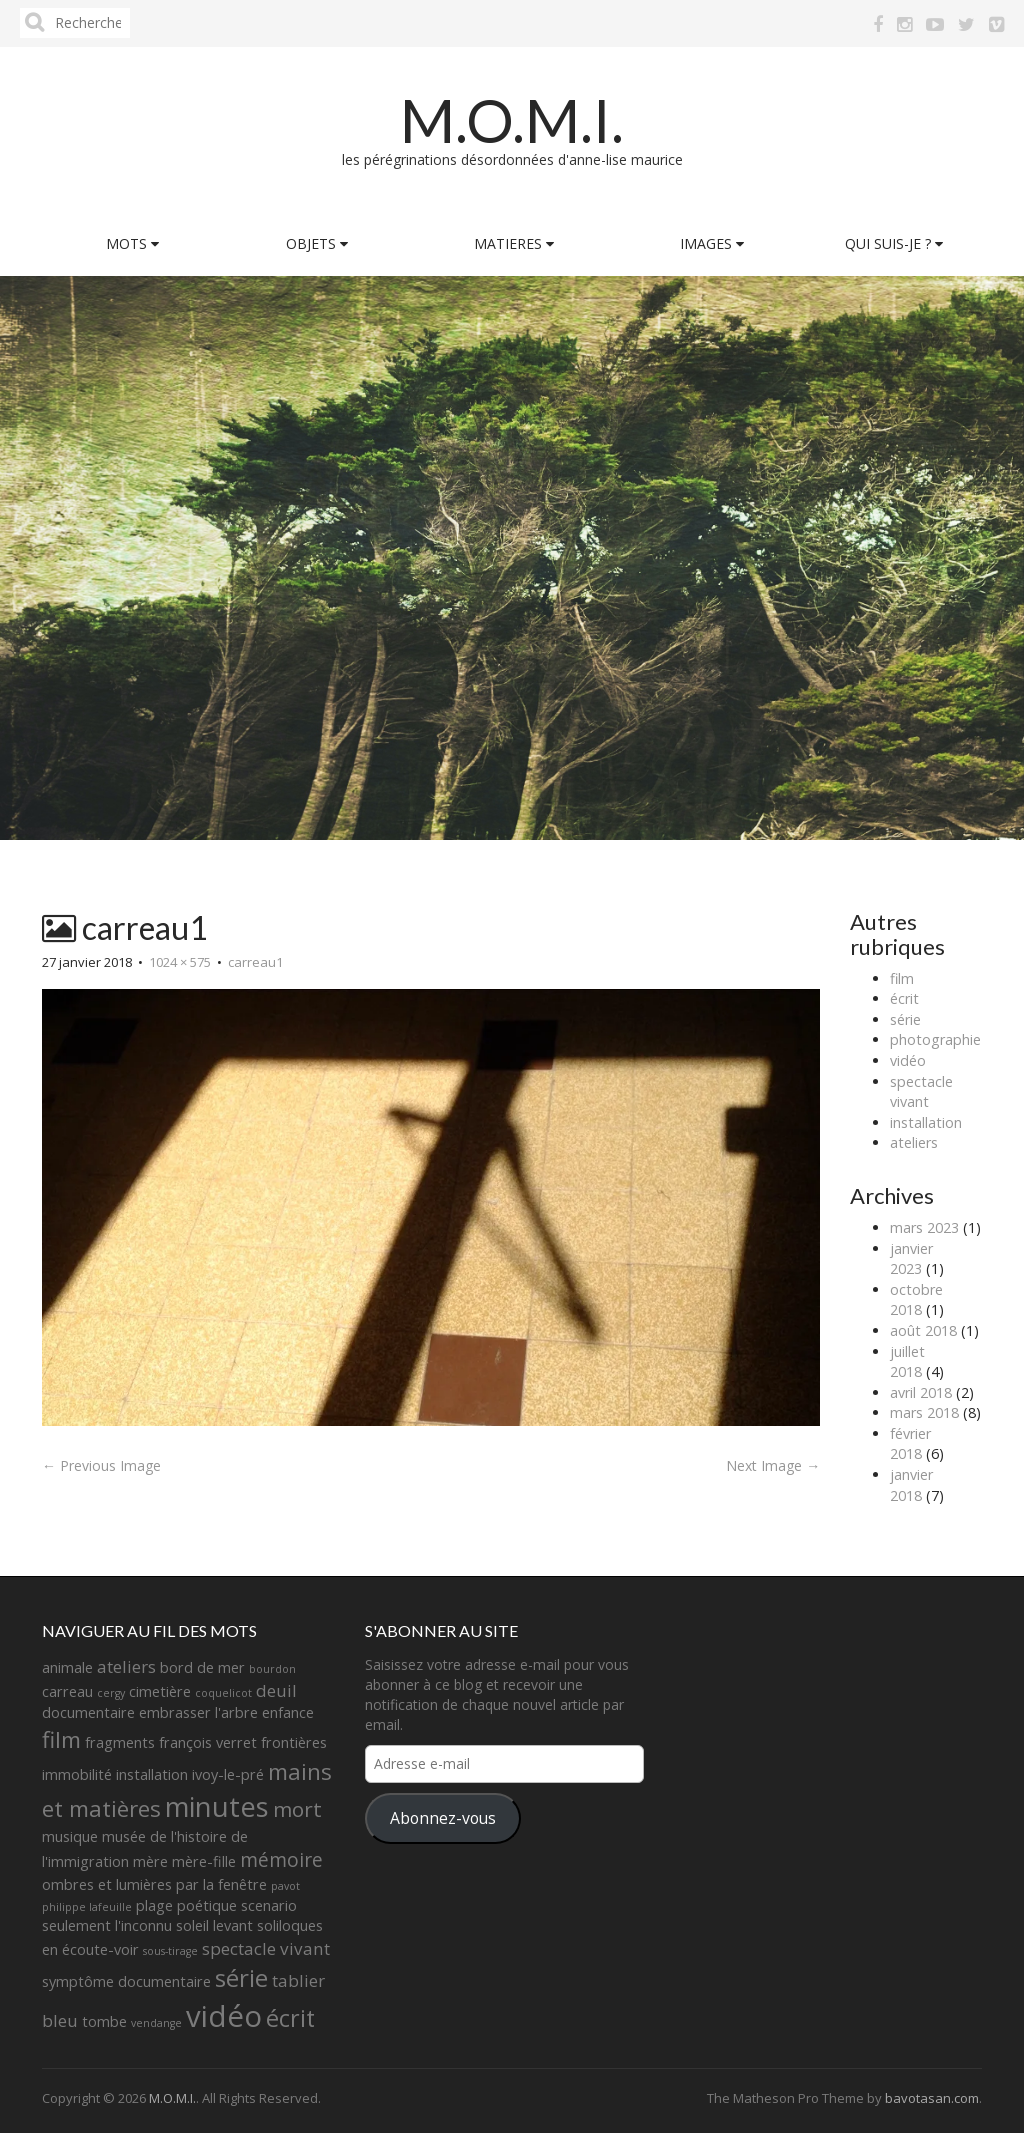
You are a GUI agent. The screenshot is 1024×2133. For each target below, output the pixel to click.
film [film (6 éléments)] (61, 1739)
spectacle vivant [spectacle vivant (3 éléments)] (266, 1948)
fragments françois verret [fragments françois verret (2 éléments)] (171, 1742)
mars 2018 (924, 1412)
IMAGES (712, 243)
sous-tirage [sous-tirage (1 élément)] (170, 1951)
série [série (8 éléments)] (241, 1977)
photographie (935, 1039)
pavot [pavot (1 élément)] (285, 1886)
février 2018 (910, 1444)
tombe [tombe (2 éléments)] (104, 2021)
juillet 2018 (907, 1362)
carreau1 (255, 962)
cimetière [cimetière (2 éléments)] (160, 1691)
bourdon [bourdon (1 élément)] (272, 1669)
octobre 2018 (916, 1300)
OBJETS (317, 243)
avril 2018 (921, 1392)
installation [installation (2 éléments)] (152, 1774)
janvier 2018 (911, 1485)
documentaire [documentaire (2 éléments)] (88, 1712)
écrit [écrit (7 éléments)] (290, 2018)
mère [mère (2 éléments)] (150, 1861)
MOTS (132, 243)
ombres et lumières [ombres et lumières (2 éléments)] (107, 1884)
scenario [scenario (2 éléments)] (269, 1905)
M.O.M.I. (512, 120)
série (905, 1019)
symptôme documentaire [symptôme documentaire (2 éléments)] (126, 1981)
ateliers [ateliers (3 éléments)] (126, 1666)
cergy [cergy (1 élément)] (111, 1693)
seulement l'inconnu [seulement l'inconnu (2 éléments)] (107, 1925)
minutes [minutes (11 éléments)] (217, 1806)
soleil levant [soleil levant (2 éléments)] (214, 1925)
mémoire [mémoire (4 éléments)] (281, 1860)
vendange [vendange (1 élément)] (156, 2023)
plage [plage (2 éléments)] (154, 1905)
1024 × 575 (180, 962)
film (902, 978)
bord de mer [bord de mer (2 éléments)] (202, 1667)
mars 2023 (924, 1227)
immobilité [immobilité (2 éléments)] (77, 1774)
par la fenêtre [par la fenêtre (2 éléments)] (221, 1884)
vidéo (908, 1060)
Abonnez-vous (443, 1818)
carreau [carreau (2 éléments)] (67, 1691)
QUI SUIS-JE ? (894, 243)
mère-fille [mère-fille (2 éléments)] (204, 1861)
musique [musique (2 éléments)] (70, 1836)
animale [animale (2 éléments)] (67, 1667)
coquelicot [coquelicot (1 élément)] (223, 1693)
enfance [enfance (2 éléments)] (288, 1712)
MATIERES (514, 243)
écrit (904, 998)
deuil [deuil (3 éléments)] (276, 1690)
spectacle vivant (921, 1092)
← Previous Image (101, 1465)
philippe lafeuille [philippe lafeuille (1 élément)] (87, 1907)
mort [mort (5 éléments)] (297, 1809)
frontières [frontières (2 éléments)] (294, 1742)
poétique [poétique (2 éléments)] (207, 1905)
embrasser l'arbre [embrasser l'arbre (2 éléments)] (198, 1712)
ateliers (914, 1142)
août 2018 (923, 1330)
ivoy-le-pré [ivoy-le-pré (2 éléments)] (228, 1774)
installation (926, 1122)
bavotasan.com (932, 2098)
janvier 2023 (911, 1259)
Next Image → (773, 1465)
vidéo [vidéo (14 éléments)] (224, 2016)
